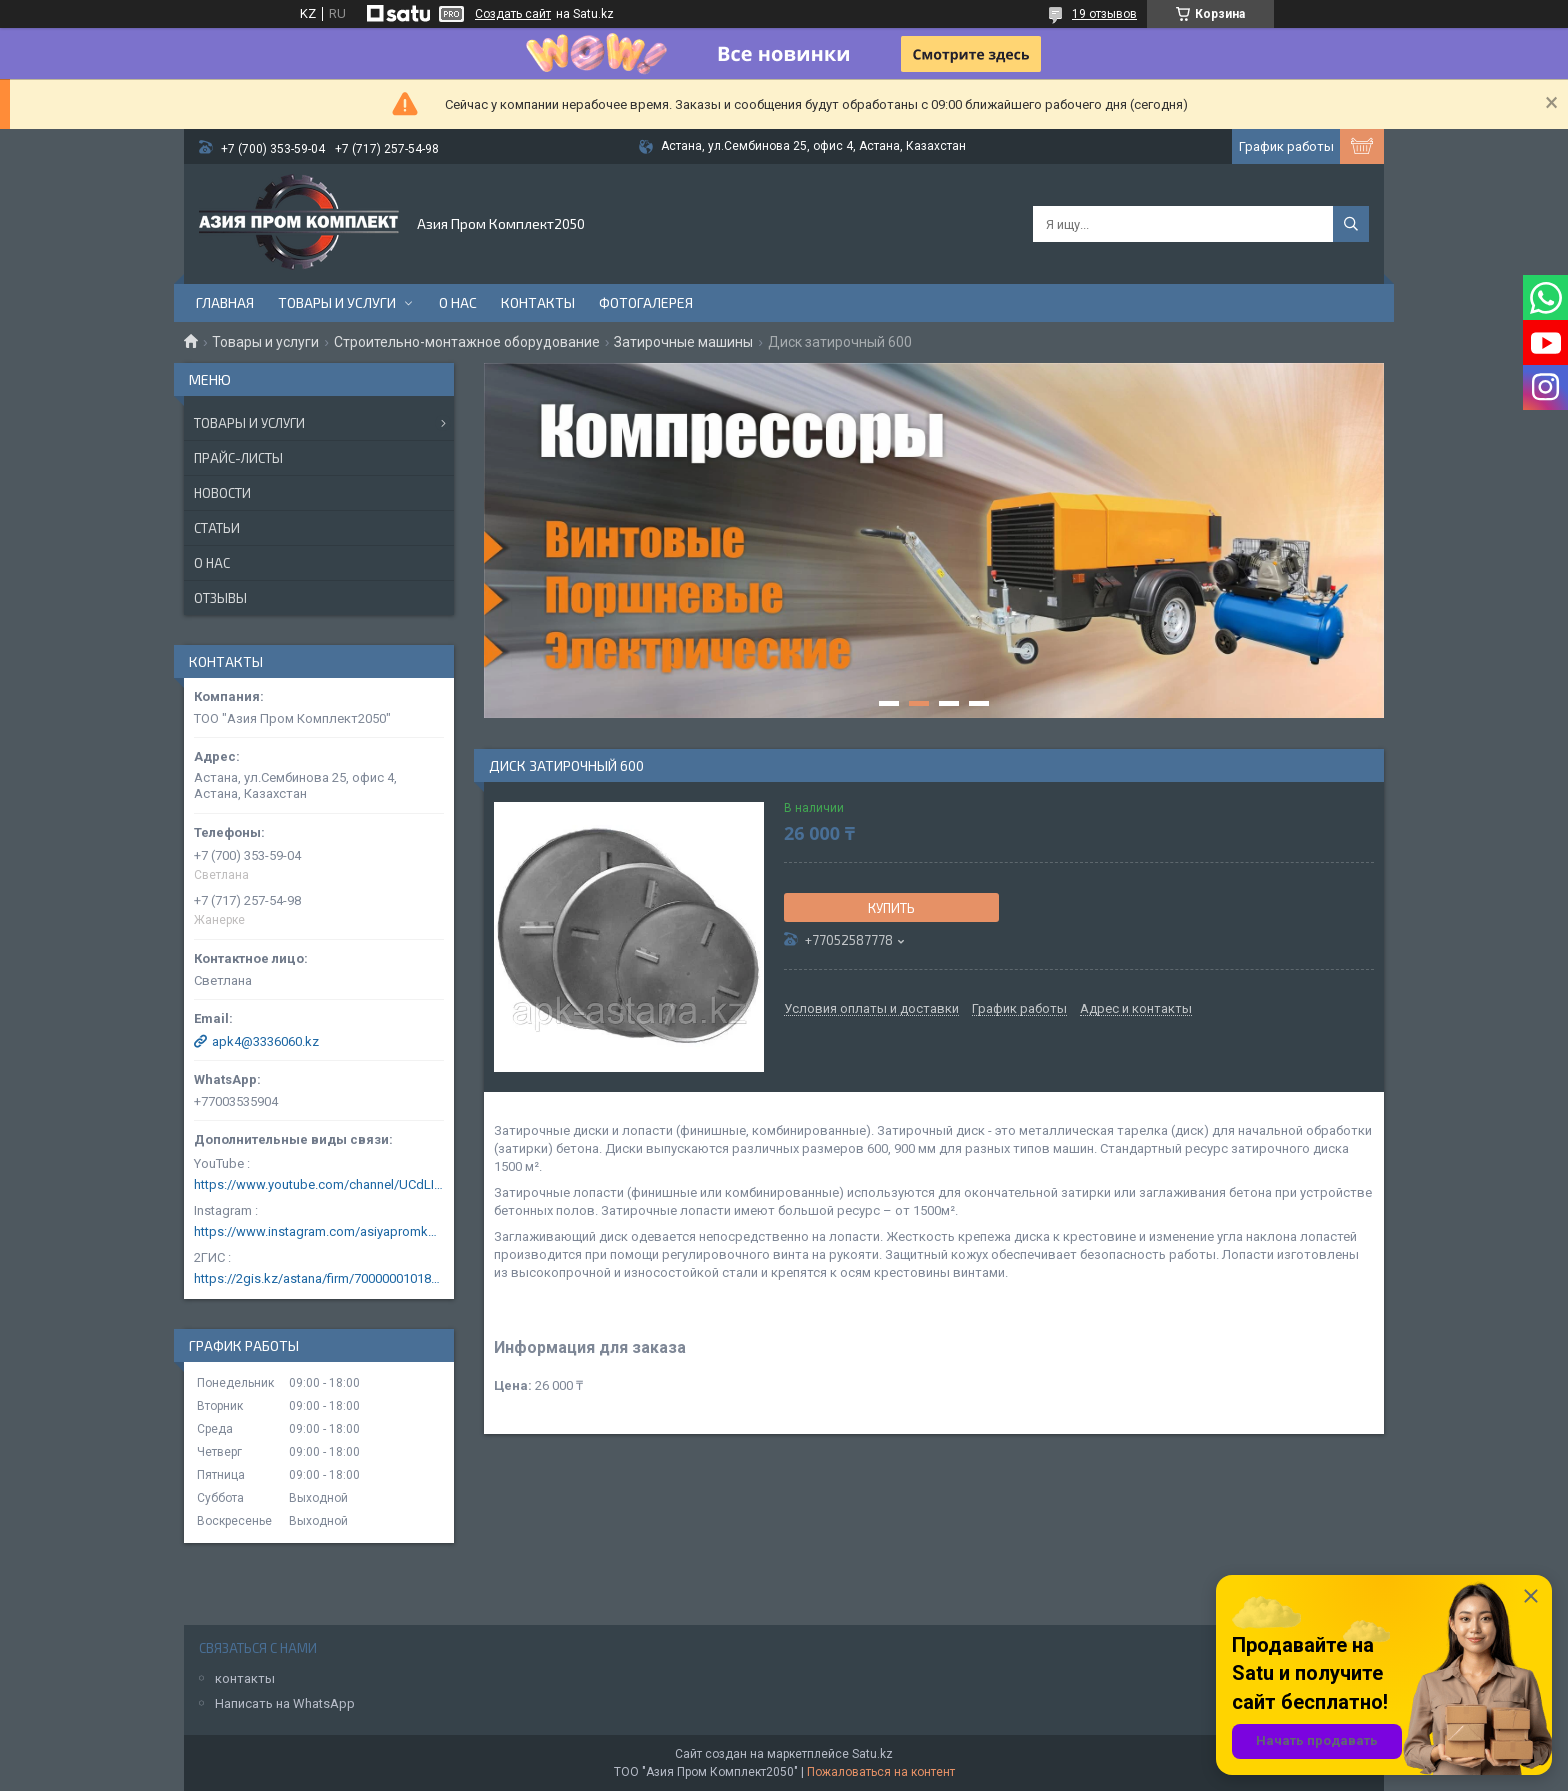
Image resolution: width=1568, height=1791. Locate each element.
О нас (458, 302)
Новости (222, 493)
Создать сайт (513, 14)
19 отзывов (1104, 14)
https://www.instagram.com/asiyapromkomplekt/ (319, 1231)
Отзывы (220, 598)
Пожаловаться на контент (881, 1772)
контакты (245, 1678)
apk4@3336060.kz (265, 1041)
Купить (891, 908)
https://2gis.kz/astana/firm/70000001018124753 (319, 1278)
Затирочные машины (683, 342)
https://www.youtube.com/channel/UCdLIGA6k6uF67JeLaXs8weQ (319, 1184)
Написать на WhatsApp (285, 1703)
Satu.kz (872, 1754)
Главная (225, 302)
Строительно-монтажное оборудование (467, 342)
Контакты (538, 302)
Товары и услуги (337, 302)
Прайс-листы (238, 458)
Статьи (217, 528)
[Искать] (1351, 224)
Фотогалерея (646, 302)
